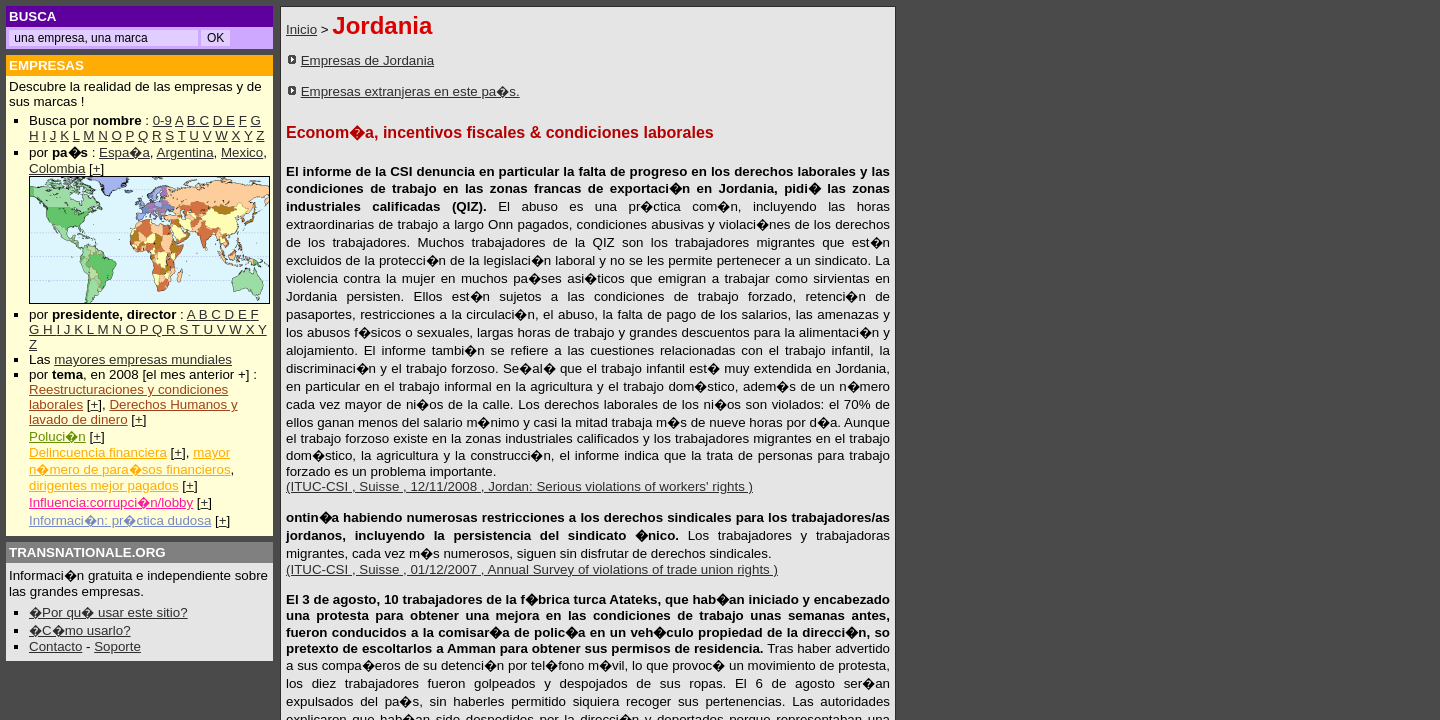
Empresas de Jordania (367, 60)
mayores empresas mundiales (143, 359)
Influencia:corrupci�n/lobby (111, 502)
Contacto (55, 646)
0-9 (162, 120)
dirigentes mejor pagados (104, 485)
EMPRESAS (46, 65)
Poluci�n (57, 436)
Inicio (301, 29)
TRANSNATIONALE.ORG (87, 552)
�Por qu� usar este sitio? (108, 612)
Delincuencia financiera (98, 452)
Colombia (57, 168)
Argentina (185, 152)
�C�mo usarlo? (80, 630)
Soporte (117, 646)
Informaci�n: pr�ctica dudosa (120, 520)
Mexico (242, 152)
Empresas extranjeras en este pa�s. (410, 91)
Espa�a (124, 152)
